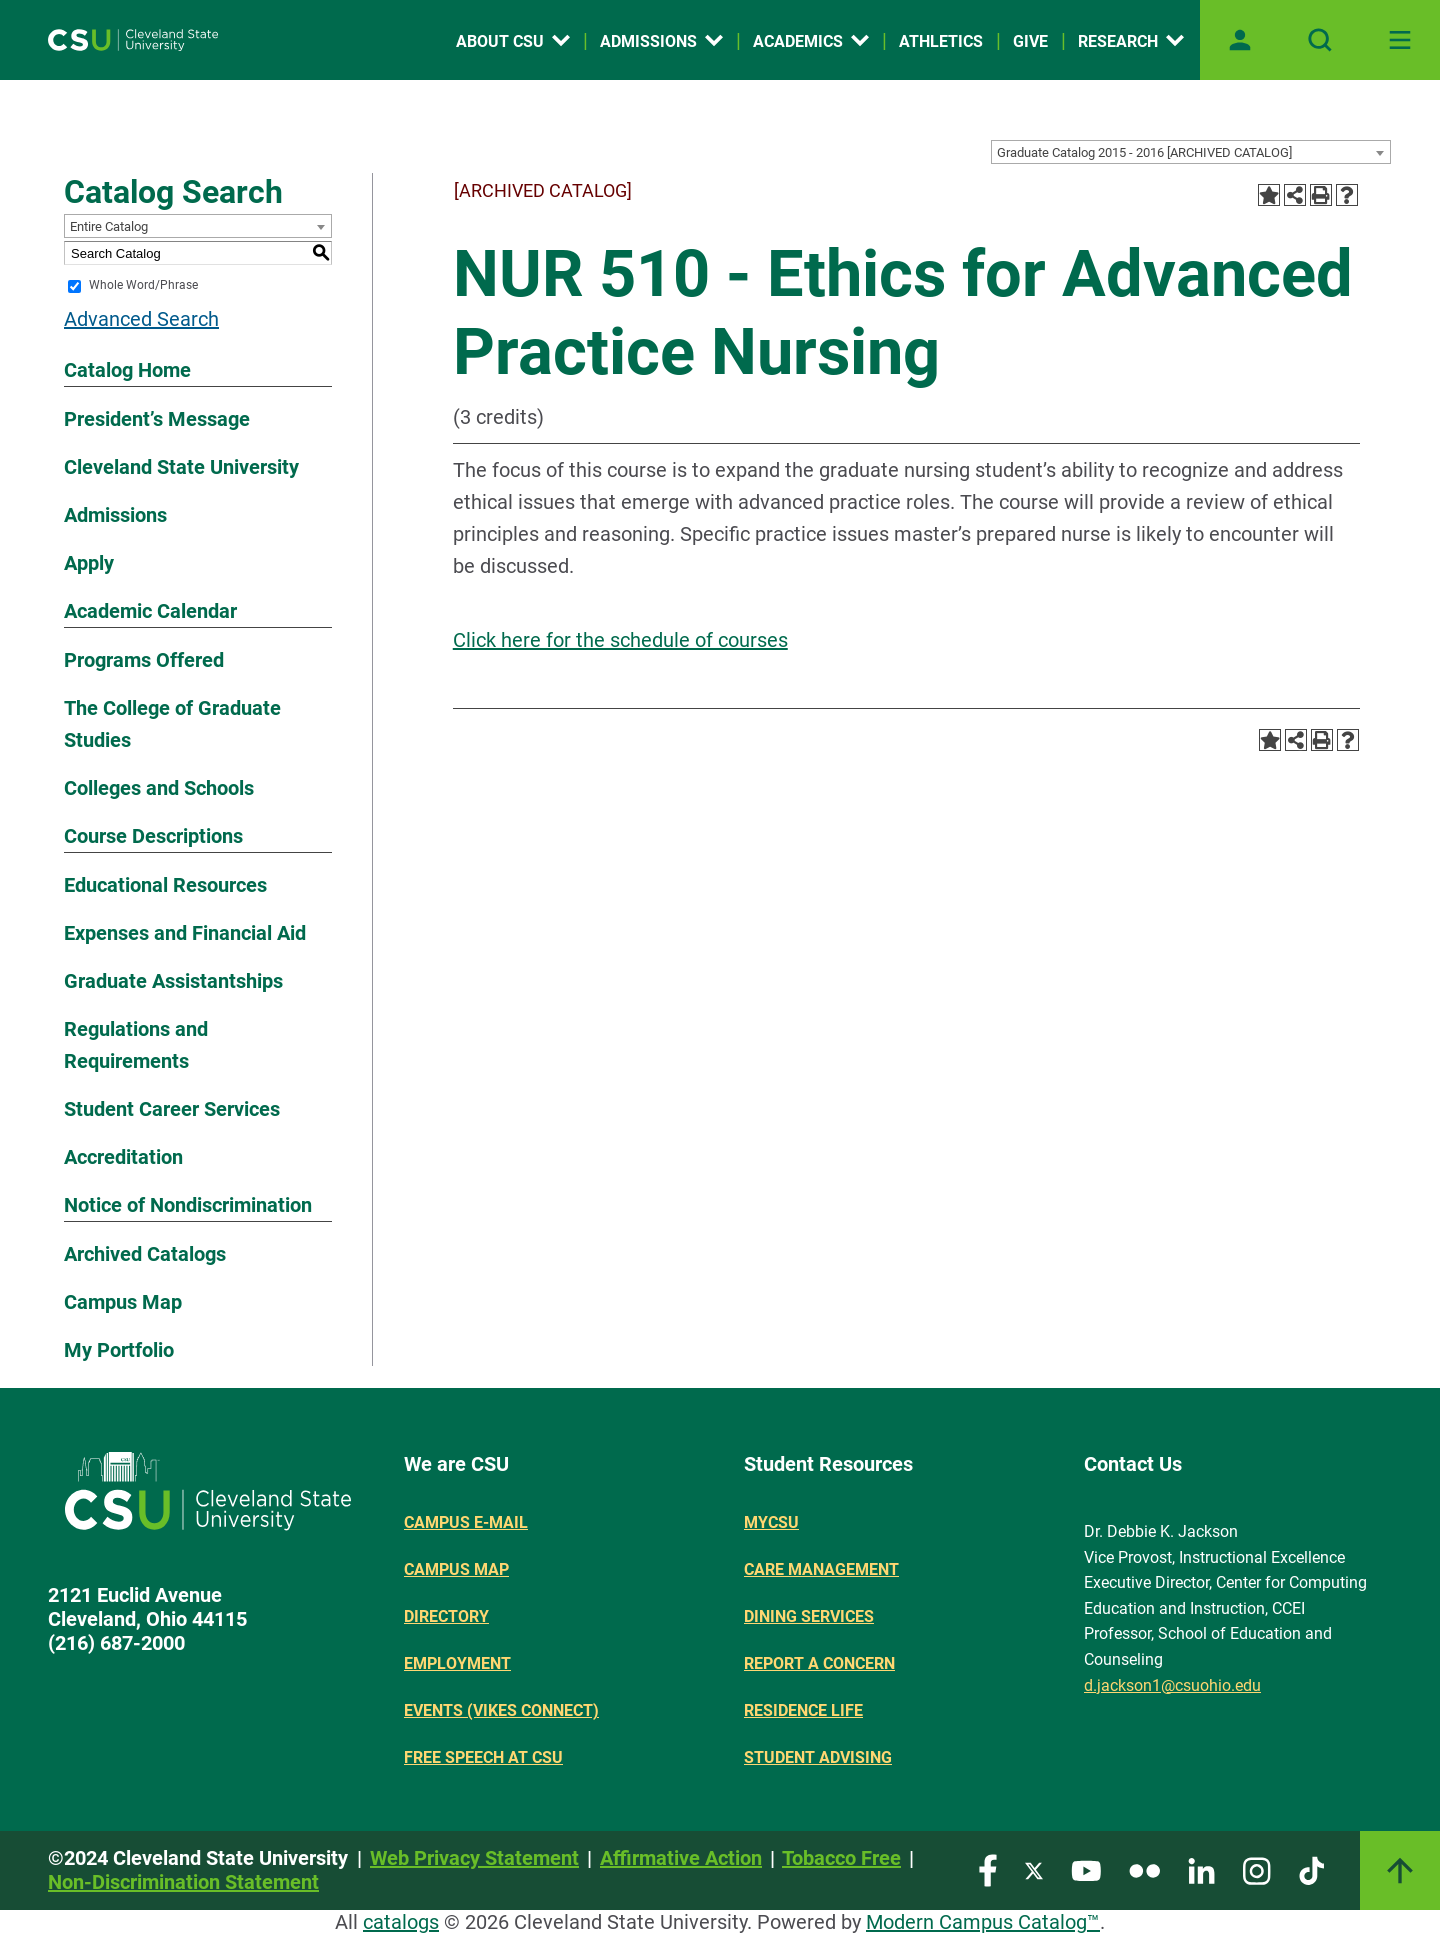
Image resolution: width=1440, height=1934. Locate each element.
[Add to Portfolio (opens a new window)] (1269, 195)
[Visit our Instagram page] (1257, 1869)
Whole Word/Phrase (143, 286)
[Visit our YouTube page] (1086, 1869)
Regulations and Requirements (136, 1045)
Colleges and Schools (159, 788)
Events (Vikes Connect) (501, 1710)
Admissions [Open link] (661, 41)
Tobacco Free (841, 1858)
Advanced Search (141, 319)
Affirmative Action (681, 1858)
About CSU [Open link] (513, 41)
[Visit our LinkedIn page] (1201, 1869)
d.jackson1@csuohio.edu (1172, 1685)
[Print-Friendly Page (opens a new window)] (1321, 195)
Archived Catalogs (145, 1254)
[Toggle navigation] (1400, 40)
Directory (446, 1616)
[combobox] (1191, 152)
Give (1030, 41)
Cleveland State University (181, 467)
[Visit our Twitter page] (1034, 1869)
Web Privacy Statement (474, 1858)
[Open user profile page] (1240, 40)
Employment (457, 1663)
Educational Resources (165, 885)
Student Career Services (172, 1109)
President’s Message (157, 419)
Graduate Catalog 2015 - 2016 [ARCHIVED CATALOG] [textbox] (1144, 152)
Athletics (941, 41)
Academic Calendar (150, 611)
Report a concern (819, 1663)
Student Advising (818, 1757)
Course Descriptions (153, 836)
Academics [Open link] (811, 41)
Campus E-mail (466, 1522)
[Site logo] (133, 40)
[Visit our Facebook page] (988, 1869)
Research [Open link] (1131, 41)
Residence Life (803, 1710)
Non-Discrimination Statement (183, 1882)
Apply (89, 563)
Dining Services (809, 1616)
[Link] (1400, 1870)
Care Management (821, 1569)
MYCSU (771, 1522)
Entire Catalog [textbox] (109, 226)
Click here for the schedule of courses (620, 640)
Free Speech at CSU (483, 1757)
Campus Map (123, 1302)
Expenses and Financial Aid (185, 933)
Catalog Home (127, 370)
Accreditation (123, 1157)
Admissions (115, 515)
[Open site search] (1320, 40)
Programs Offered (144, 660)
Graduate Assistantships (173, 981)
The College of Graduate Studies (172, 724)
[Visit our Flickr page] (1144, 1869)
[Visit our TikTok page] (1311, 1869)
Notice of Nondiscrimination (188, 1205)
